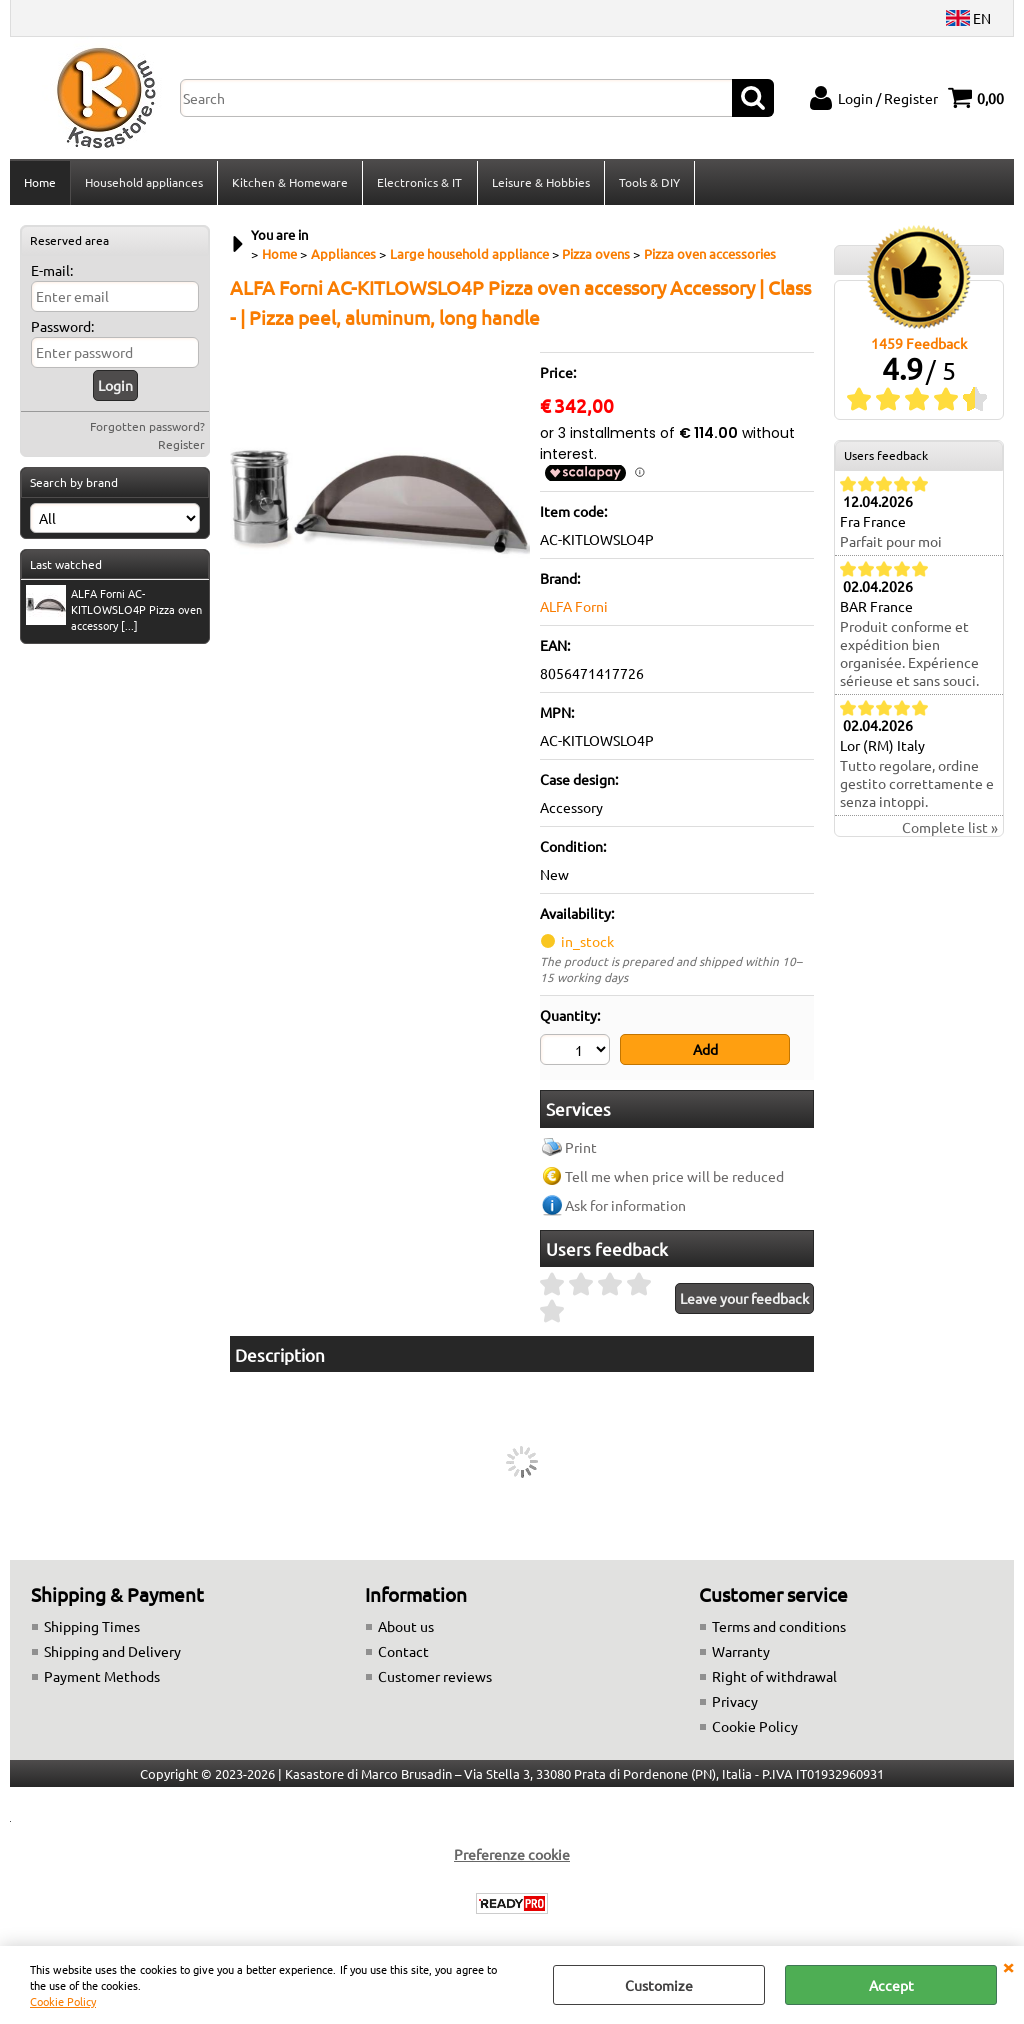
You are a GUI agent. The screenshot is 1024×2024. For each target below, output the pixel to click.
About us (406, 1627)
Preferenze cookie (512, 1855)
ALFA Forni (574, 608)
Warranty (741, 1652)
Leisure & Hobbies (540, 183)
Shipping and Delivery (112, 1652)
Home (40, 183)
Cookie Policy (63, 2001)
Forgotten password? (147, 428)
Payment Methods (102, 1677)
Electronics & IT (419, 183)
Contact (403, 1652)
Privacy (735, 1702)
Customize (659, 1985)
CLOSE (1008, 1966)
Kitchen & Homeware (290, 183)
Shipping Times (92, 1627)
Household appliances (144, 183)
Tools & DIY (648, 183)
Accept (891, 1985)
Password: (62, 328)
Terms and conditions (779, 1627)
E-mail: (52, 272)
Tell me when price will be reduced (674, 1177)
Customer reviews (435, 1677)
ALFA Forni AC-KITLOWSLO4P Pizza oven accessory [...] (114, 611)
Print (581, 1148)
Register (181, 446)
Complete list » (950, 829)
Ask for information (625, 1206)
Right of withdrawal (774, 1677)
